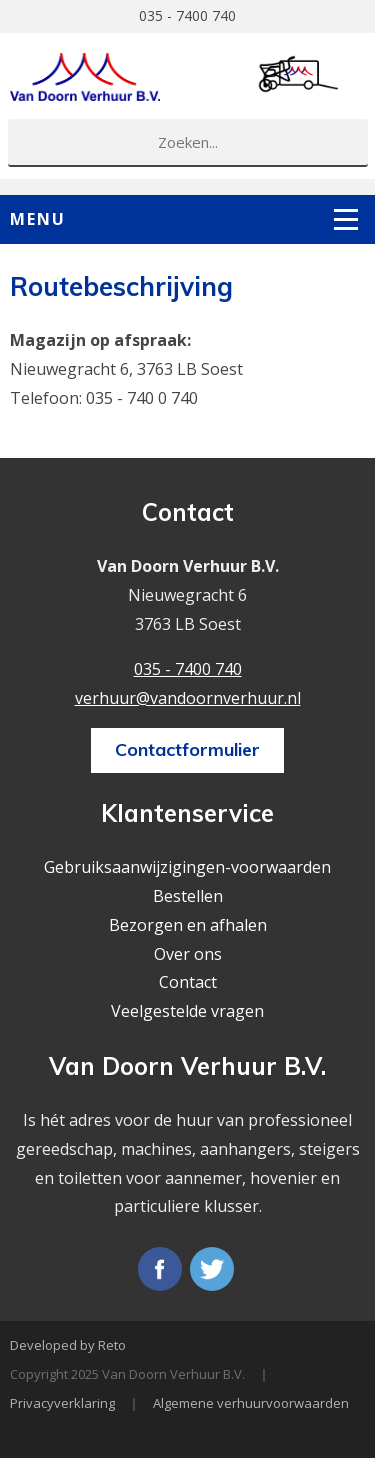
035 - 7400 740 (187, 15)
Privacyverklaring (62, 1403)
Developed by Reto (68, 1345)
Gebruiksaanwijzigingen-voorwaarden (187, 867)
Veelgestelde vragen (187, 1011)
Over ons (188, 954)
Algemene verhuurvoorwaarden (251, 1403)
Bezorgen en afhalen (188, 925)
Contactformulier (187, 749)
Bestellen (188, 896)
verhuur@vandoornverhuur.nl (188, 698)
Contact (188, 982)
